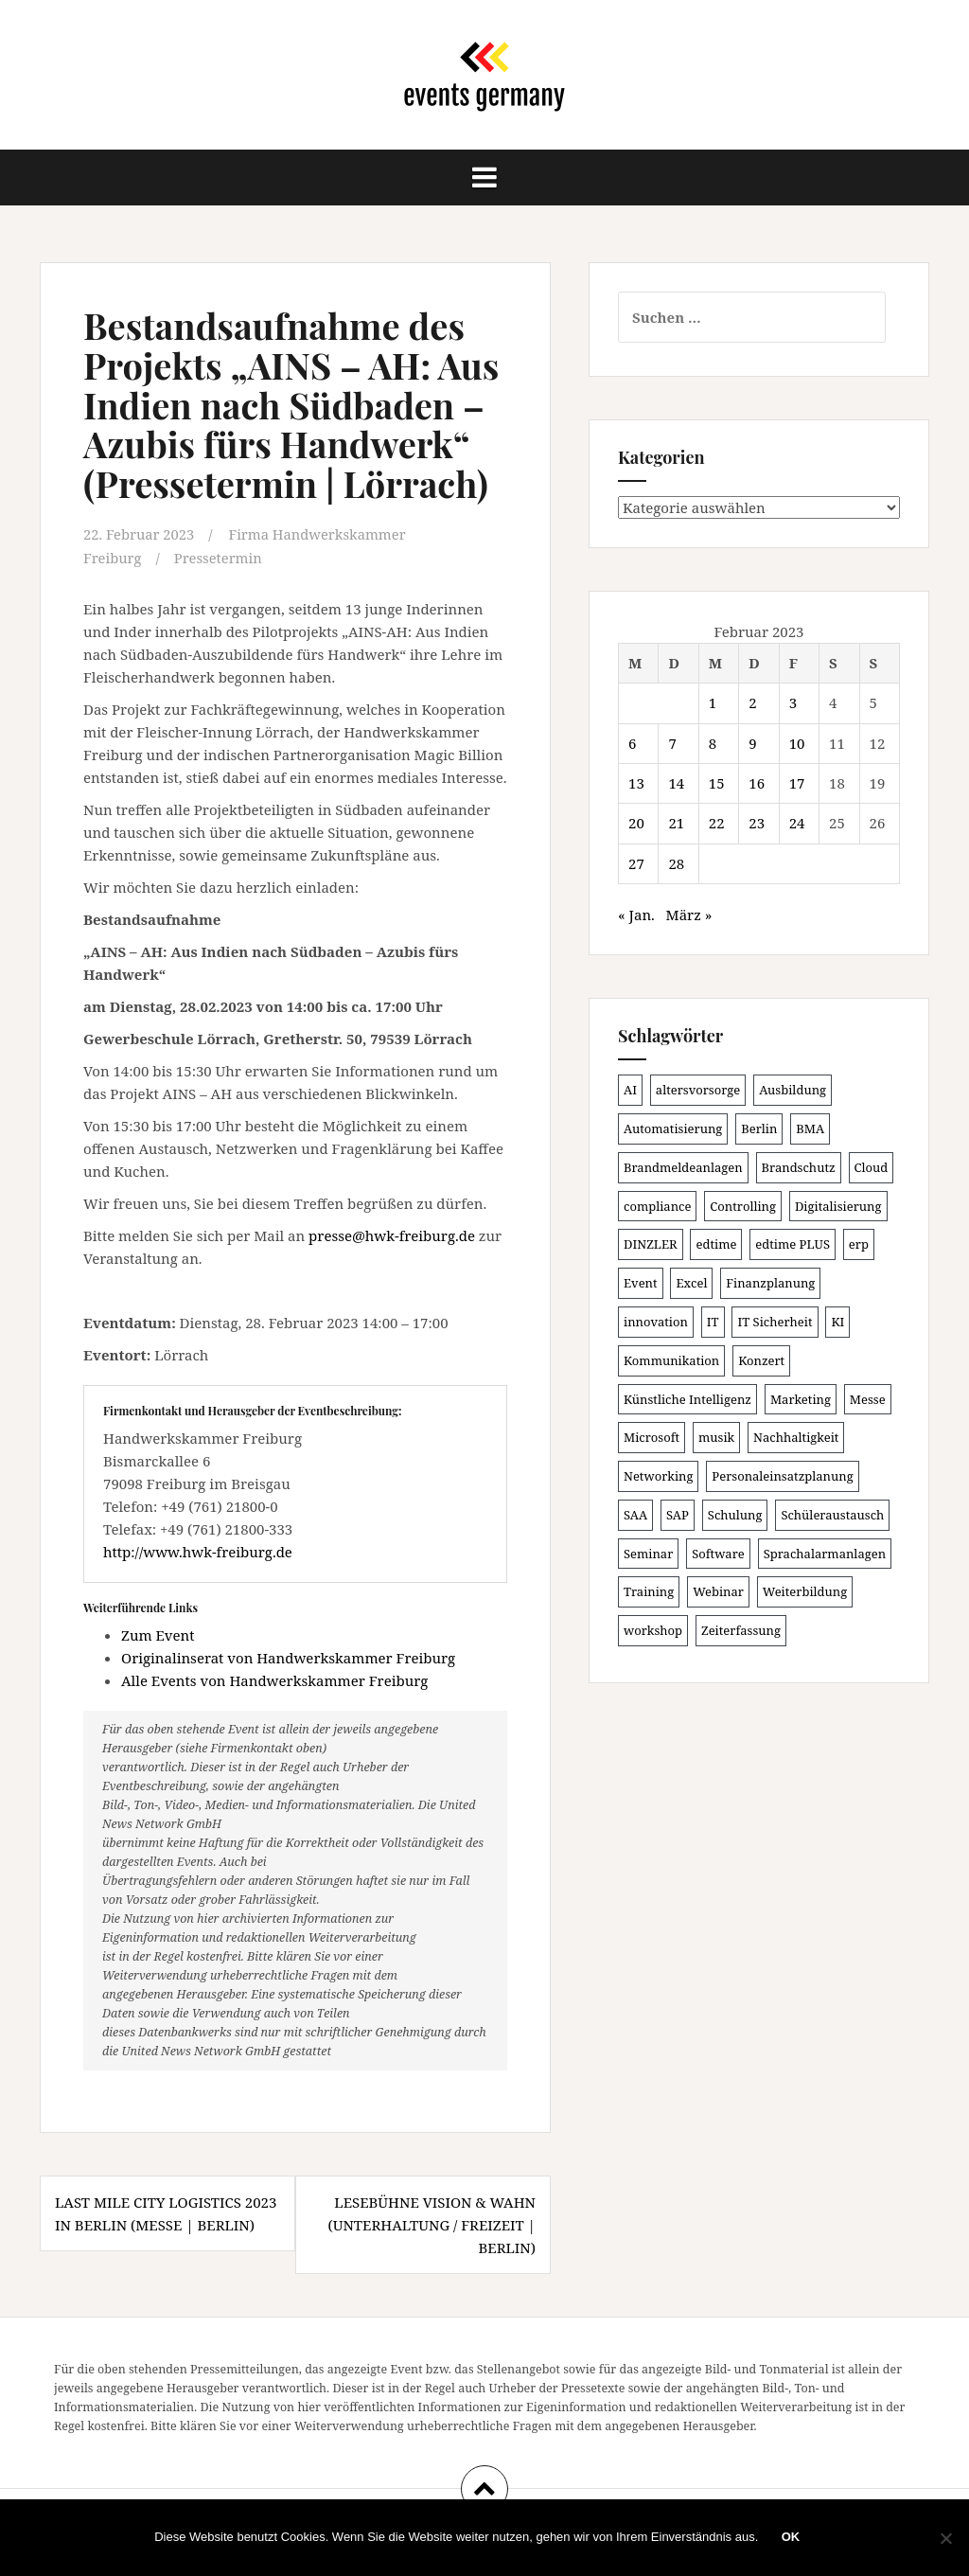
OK (791, 2538)
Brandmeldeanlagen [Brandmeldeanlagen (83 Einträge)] (683, 1167)
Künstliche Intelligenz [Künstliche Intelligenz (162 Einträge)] (687, 1399)
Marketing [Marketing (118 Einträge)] (800, 1399)
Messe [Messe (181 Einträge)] (868, 1399)
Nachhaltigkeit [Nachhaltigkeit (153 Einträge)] (795, 1437)
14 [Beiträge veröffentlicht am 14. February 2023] (676, 782)
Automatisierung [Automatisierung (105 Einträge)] (673, 1128)
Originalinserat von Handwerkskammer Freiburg (288, 1656)
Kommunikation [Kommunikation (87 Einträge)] (671, 1360)
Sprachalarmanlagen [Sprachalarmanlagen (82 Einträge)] (825, 1553)
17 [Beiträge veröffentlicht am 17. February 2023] (797, 782)
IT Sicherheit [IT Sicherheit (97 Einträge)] (774, 1321)
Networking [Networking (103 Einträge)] (658, 1475)
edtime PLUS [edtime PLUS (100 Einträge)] (792, 1243)
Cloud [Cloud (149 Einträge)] (871, 1167)
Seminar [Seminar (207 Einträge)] (648, 1553)
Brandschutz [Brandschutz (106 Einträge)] (799, 1167)
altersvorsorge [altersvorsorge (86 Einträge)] (698, 1089)
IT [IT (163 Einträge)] (713, 1321)
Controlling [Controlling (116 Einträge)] (743, 1206)
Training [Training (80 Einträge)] (649, 1591)
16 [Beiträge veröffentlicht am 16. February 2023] (757, 782)
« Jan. (636, 914)
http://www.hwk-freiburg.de (197, 1550)
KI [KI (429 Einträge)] (837, 1321)
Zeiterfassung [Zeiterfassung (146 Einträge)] (741, 1630)
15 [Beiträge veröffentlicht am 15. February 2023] (717, 782)
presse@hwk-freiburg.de (391, 1234)
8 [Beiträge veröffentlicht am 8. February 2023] (712, 743)
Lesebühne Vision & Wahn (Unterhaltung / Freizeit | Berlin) (431, 2224)
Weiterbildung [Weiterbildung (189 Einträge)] (805, 1591)
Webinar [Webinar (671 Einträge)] (718, 1591)
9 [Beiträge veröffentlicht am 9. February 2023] (752, 743)
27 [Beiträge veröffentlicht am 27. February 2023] (636, 863)
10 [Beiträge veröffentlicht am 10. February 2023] (797, 743)
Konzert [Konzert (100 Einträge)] (761, 1360)
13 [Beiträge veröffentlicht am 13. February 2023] (636, 782)
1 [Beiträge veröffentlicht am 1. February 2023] (712, 702)
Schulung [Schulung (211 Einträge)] (735, 1514)
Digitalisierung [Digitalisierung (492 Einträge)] (838, 1206)
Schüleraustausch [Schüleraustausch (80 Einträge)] (832, 1514)
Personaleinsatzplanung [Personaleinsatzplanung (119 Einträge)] (782, 1475)
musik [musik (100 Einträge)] (716, 1437)
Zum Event (158, 1634)
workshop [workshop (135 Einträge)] (653, 1630)
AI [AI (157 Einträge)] (630, 1089)
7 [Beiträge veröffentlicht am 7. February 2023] (672, 743)
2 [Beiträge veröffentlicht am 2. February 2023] (752, 702)
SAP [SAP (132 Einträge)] (677, 1514)
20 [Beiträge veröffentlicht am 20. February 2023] (636, 822)
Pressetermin (220, 556)
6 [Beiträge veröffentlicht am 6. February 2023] (632, 743)
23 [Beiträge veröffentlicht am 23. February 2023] (757, 822)
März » (689, 914)
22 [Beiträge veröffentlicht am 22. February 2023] (717, 822)
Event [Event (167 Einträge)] (641, 1282)
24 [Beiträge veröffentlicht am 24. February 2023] (797, 822)
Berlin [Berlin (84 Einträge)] (759, 1128)
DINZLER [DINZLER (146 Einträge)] (651, 1243)
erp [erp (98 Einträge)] (859, 1243)
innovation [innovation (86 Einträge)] (656, 1321)
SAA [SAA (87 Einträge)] (635, 1514)
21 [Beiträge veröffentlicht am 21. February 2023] (676, 822)
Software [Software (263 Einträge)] (718, 1553)
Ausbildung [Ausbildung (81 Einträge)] (792, 1089)
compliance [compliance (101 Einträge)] (657, 1206)
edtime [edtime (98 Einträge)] (716, 1243)
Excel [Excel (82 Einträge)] (691, 1282)
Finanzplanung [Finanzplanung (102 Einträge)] (770, 1282)
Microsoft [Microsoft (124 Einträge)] (651, 1437)
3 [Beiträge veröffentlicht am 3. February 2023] (793, 702)
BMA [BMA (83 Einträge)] (810, 1128)
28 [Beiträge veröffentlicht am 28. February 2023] (676, 863)
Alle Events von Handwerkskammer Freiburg (274, 1679)
